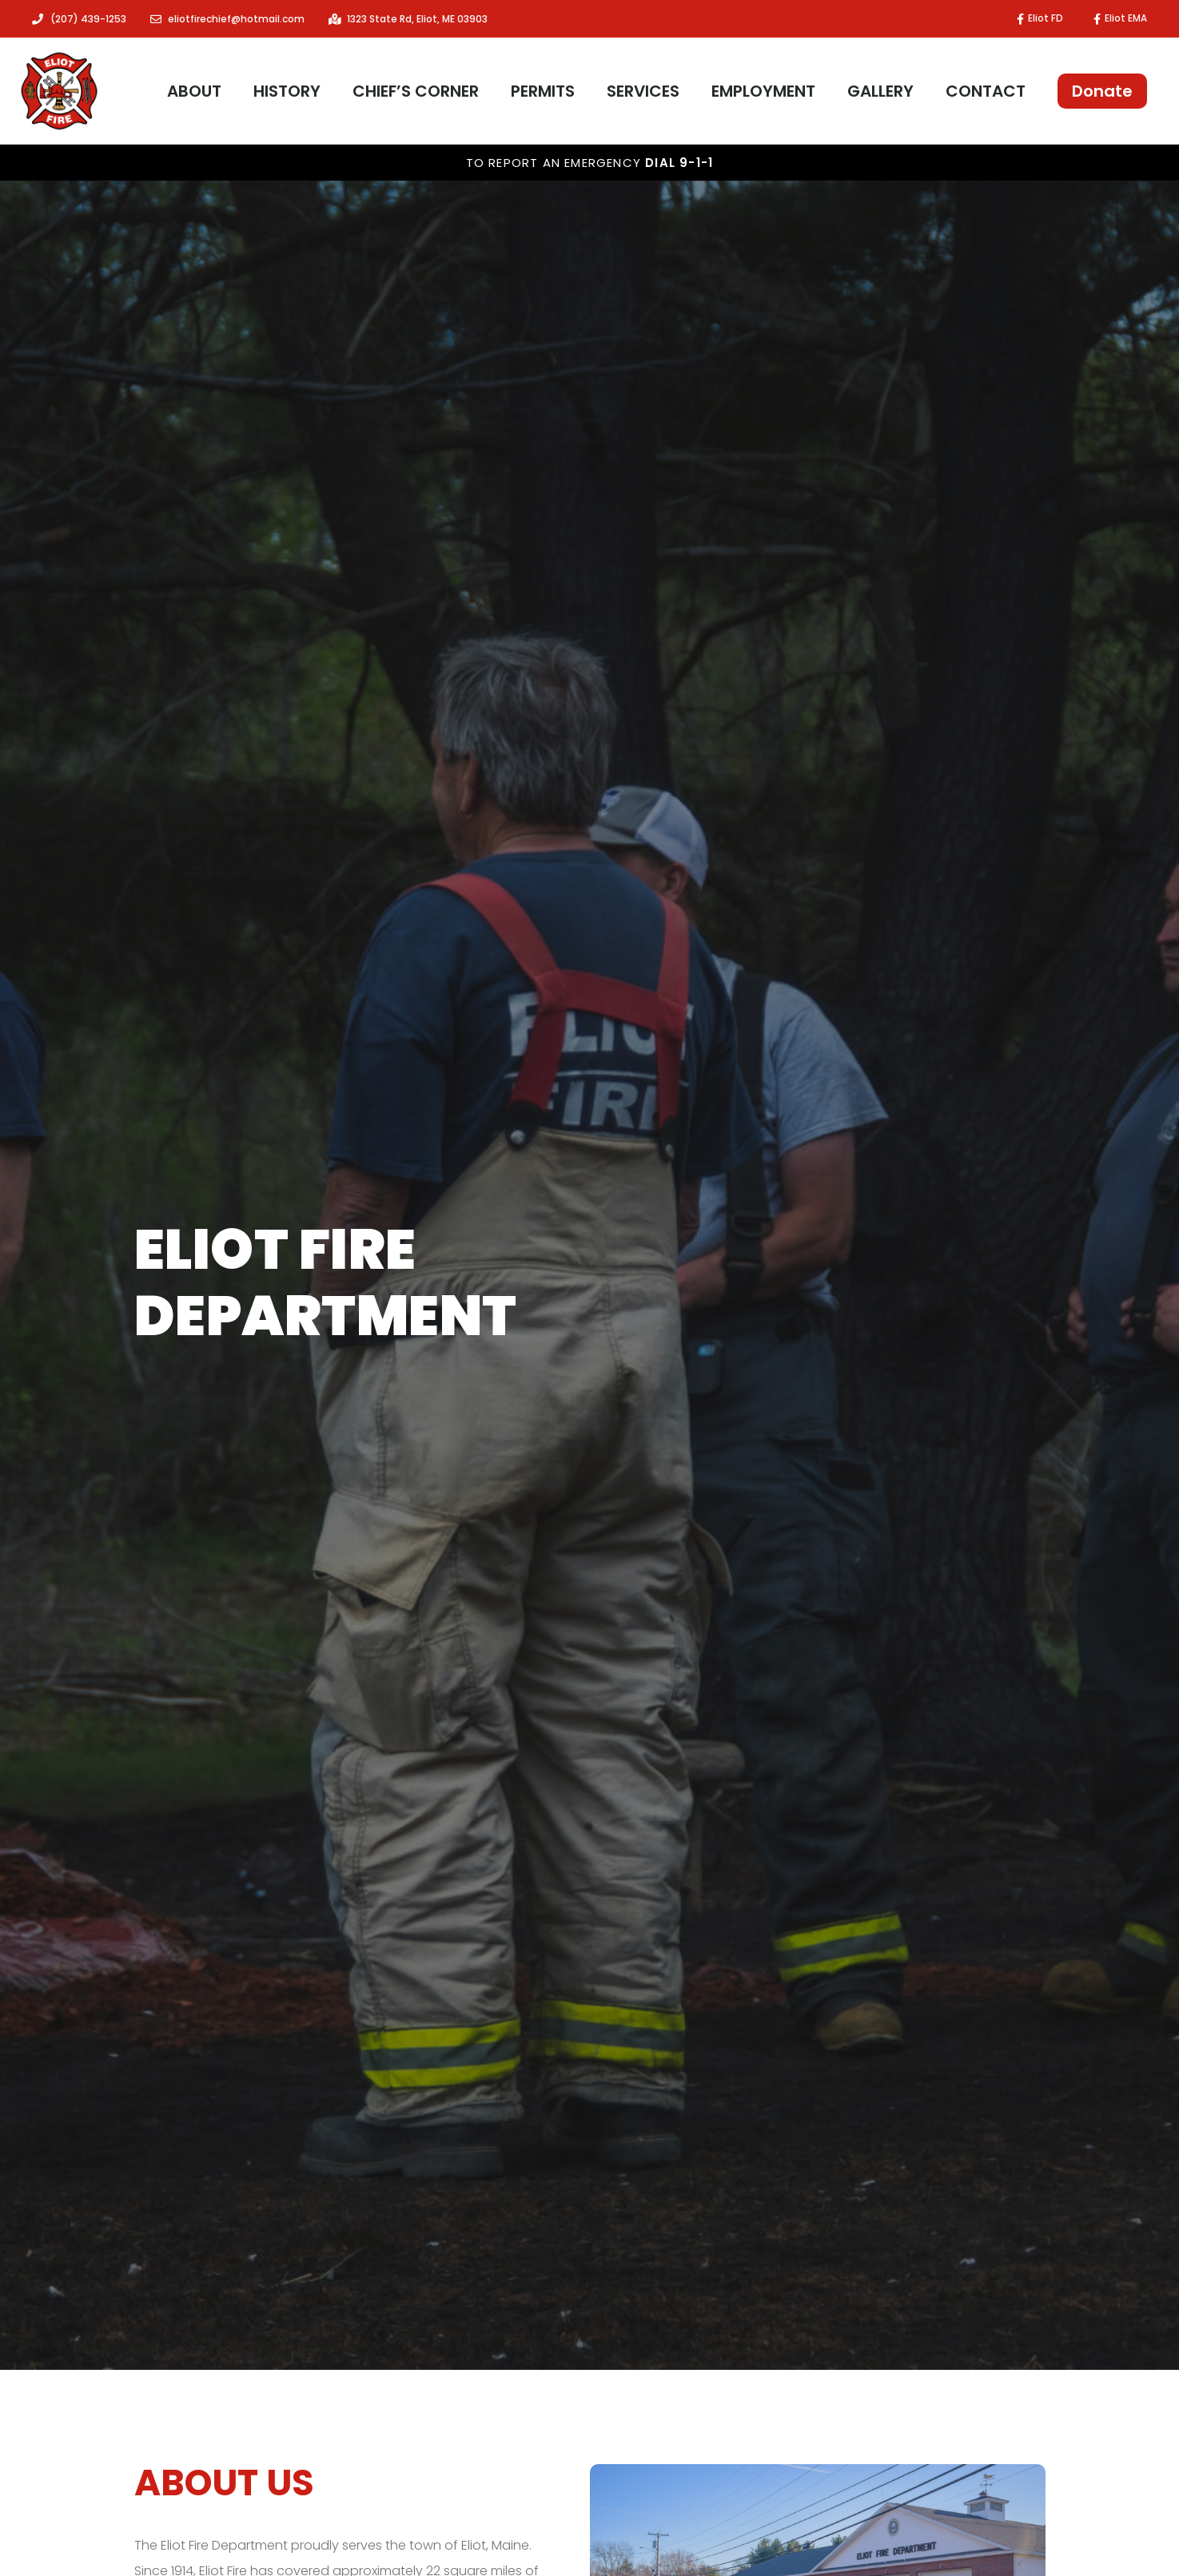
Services (643, 91)
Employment (763, 91)
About (194, 91)
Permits (543, 91)
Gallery (880, 91)
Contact (986, 91)
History (287, 91)
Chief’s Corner (416, 91)
